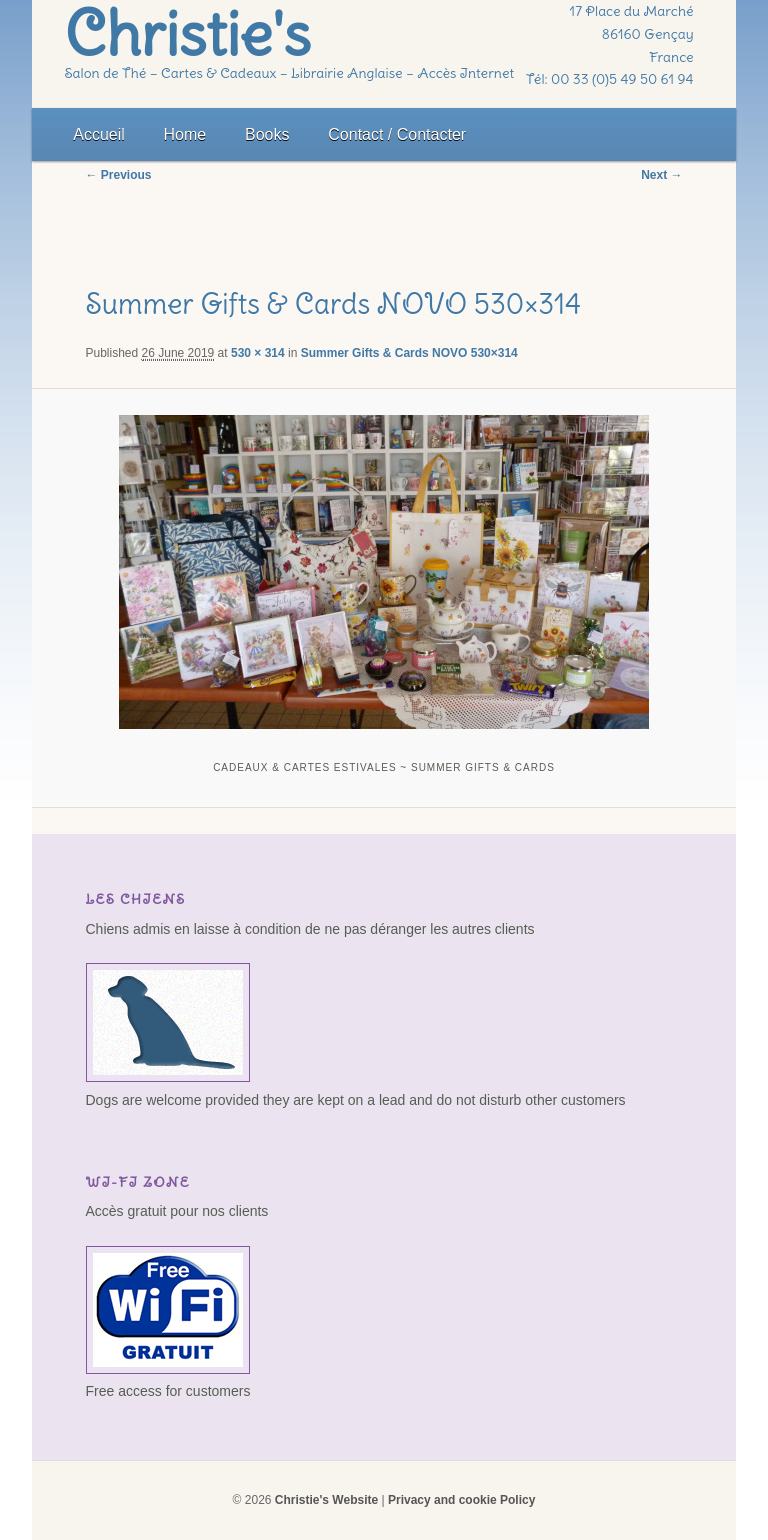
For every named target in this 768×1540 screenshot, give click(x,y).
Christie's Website (326, 1500)
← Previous (119, 175)
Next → (661, 175)
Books (267, 134)
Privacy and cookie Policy (461, 1500)
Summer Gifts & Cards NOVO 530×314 (409, 353)
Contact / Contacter (397, 134)
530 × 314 (258, 353)
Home (185, 134)
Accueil (99, 134)
